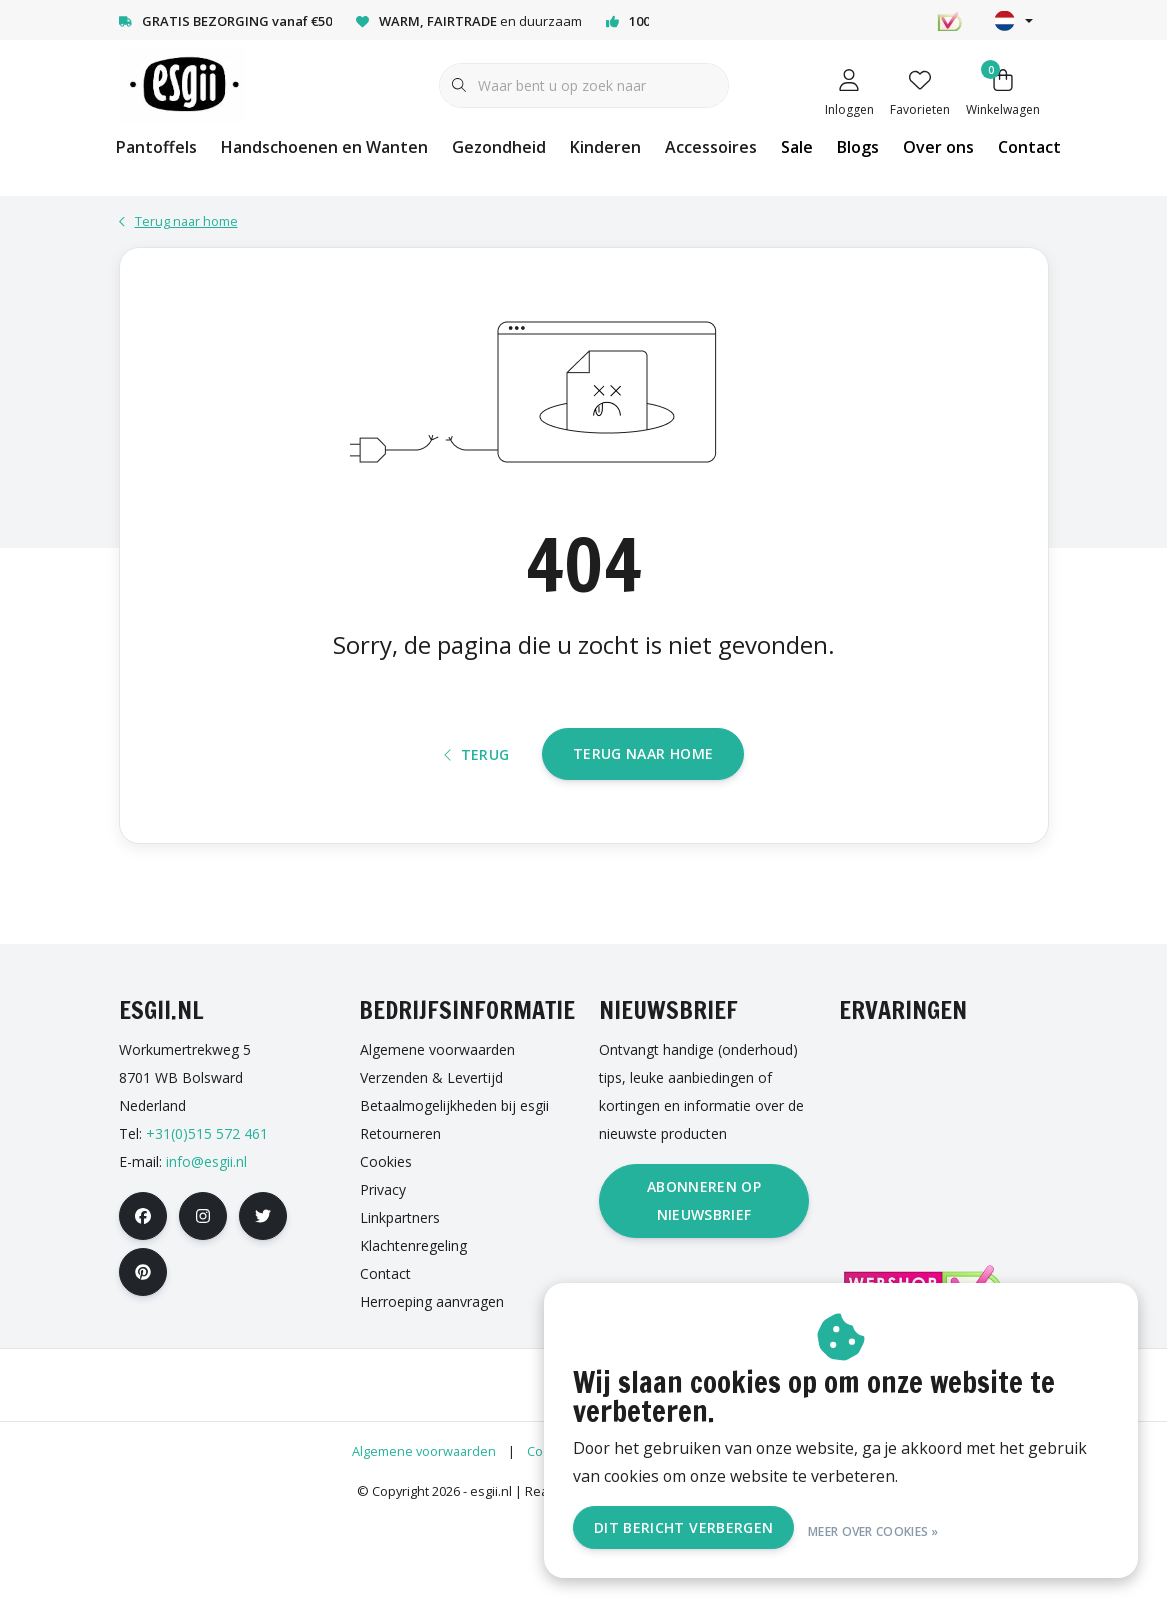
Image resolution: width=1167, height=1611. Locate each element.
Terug (477, 831)
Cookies (551, 1545)
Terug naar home (643, 830)
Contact (1029, 147)
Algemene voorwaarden (424, 1545)
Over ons (938, 147)
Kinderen (605, 147)
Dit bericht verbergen (717, 1529)
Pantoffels (156, 147)
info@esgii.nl (206, 1255)
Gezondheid (499, 147)
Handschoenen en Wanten (324, 147)
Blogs (858, 147)
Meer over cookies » (907, 1529)
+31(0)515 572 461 (207, 1227)
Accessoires (711, 147)
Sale (797, 147)
